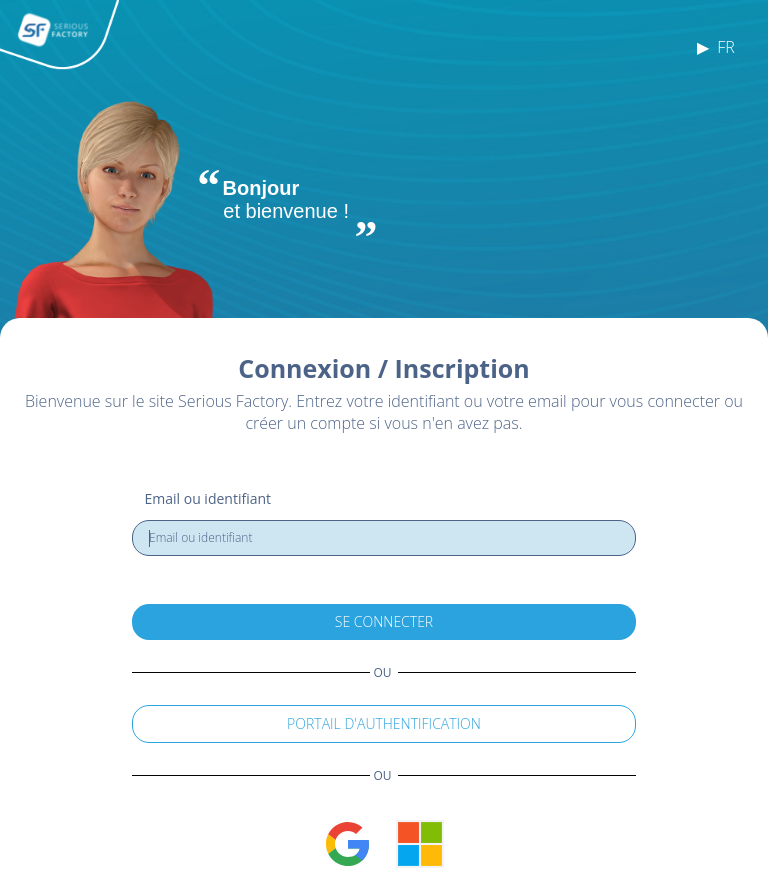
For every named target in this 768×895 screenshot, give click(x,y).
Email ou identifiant (208, 498)
